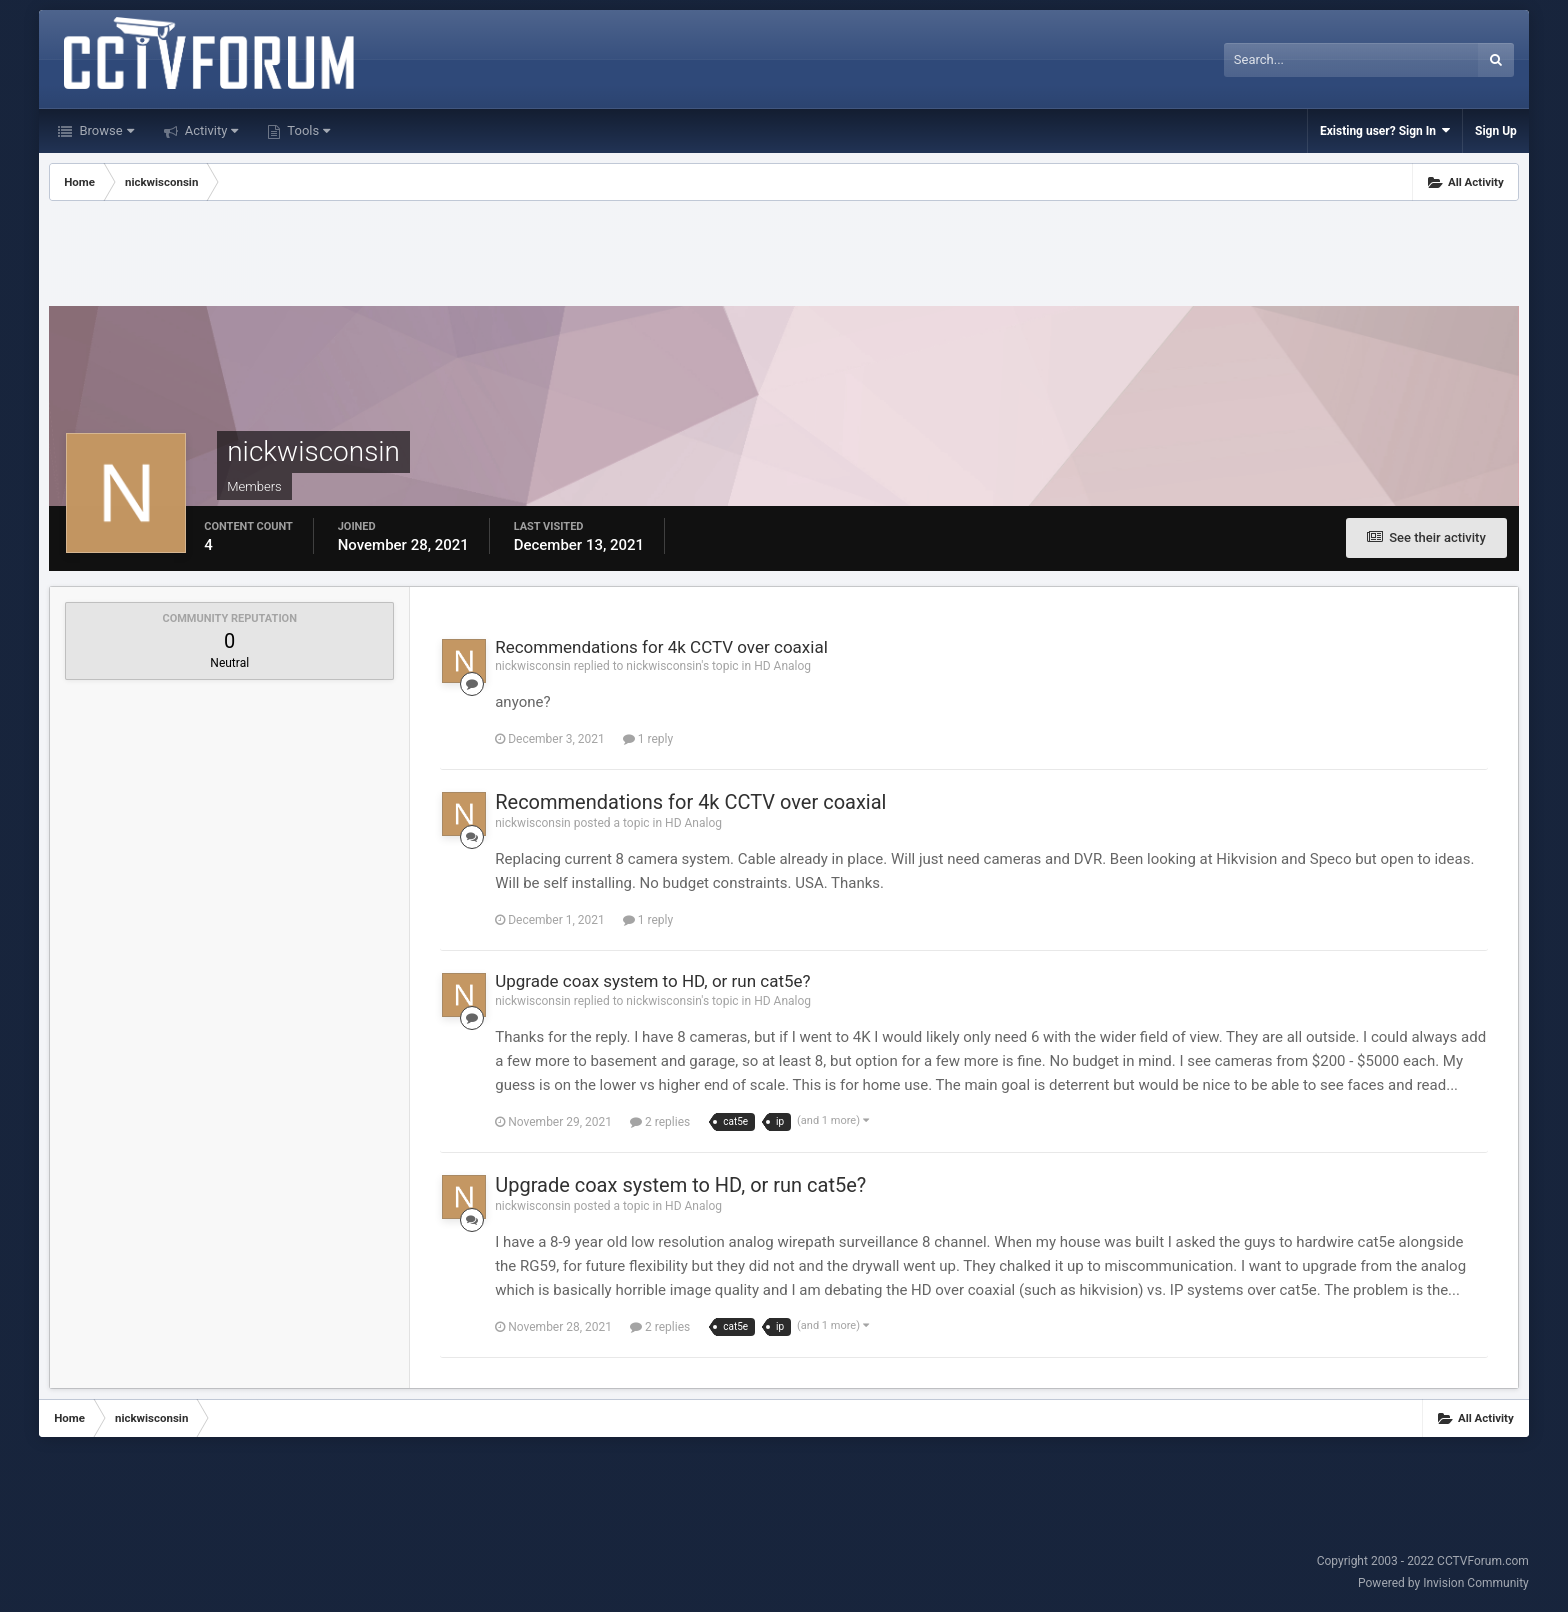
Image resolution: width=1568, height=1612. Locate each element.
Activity (210, 130)
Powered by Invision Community (1443, 1583)
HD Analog (782, 666)
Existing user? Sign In (1385, 130)
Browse (104, 130)
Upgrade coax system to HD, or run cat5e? (652, 981)
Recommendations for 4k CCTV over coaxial (661, 647)
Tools (307, 130)
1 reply (648, 739)
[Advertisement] (784, 256)
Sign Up (1496, 131)
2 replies (660, 1122)
